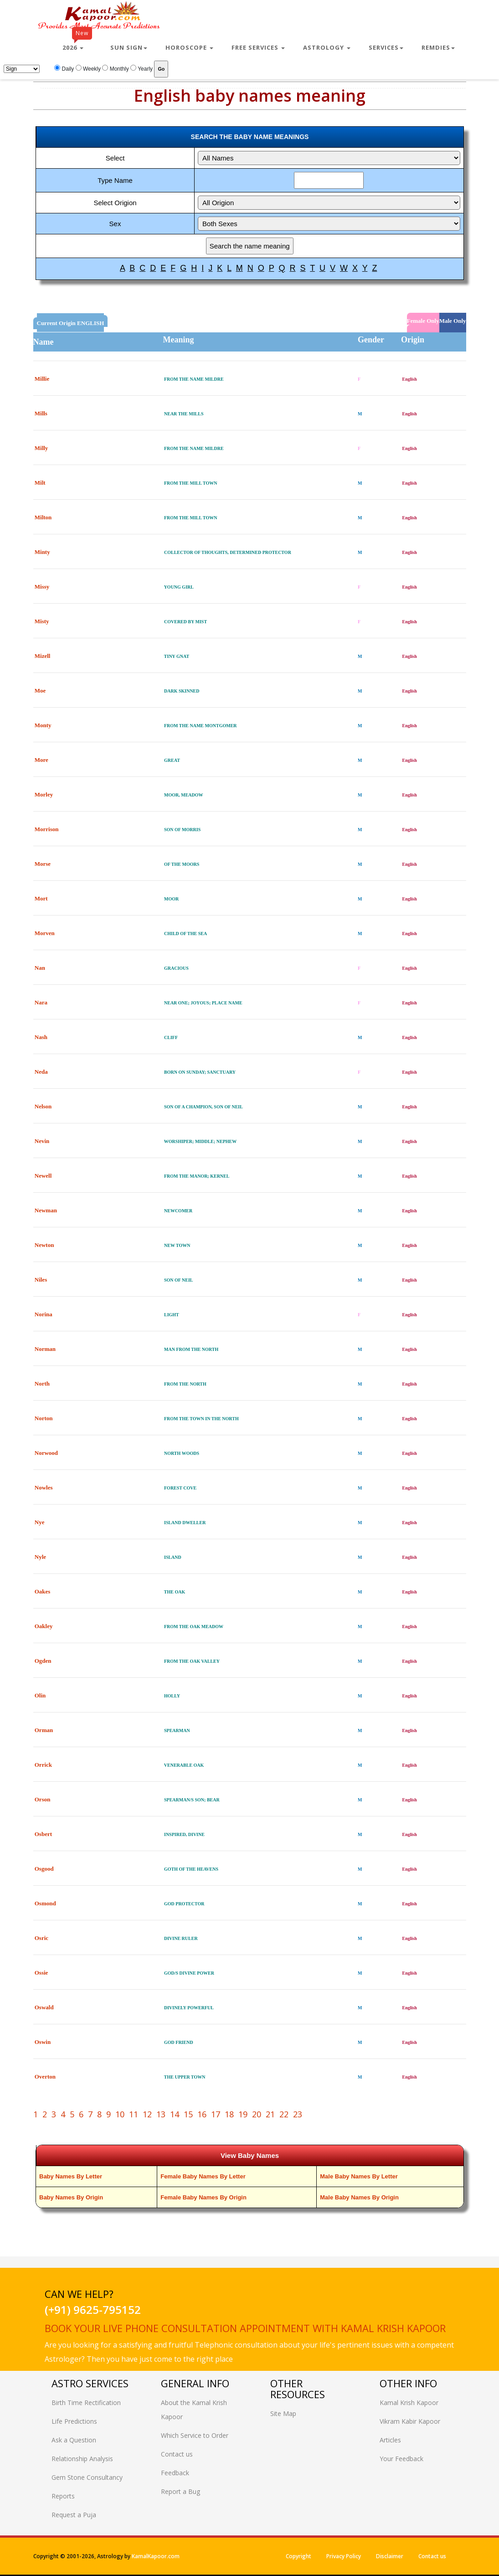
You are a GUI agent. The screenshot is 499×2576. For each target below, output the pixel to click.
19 (242, 2114)
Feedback (175, 2472)
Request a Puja (73, 2514)
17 (215, 2114)
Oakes (43, 1591)
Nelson (43, 1106)
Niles (41, 1279)
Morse (43, 863)
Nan (40, 967)
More (41, 759)
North (42, 1383)
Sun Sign (128, 47)
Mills (41, 413)
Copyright (298, 2556)
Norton (44, 1418)
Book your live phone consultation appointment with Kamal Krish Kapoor (245, 2328)
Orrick (43, 1764)
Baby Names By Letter (70, 2176)
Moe (40, 690)
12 (147, 2114)
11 (133, 2114)
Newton (44, 1244)
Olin (40, 1695)
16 (201, 2114)
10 (119, 2114)
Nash (41, 1037)
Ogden (43, 1660)
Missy (42, 586)
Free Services (258, 47)
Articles (390, 2440)
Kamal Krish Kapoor (409, 2402)
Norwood (46, 1452)
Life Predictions (74, 2421)
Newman (46, 1210)
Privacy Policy (343, 2556)
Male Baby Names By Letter (359, 2176)
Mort (41, 898)
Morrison (47, 829)
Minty (42, 551)
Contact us (177, 2454)
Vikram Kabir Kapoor (410, 2421)
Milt (40, 482)
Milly (41, 448)
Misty (42, 621)
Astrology (326, 47)
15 (188, 2114)
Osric (41, 1938)
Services (386, 47)
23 (297, 2114)
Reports (63, 2496)
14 (174, 2114)
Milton (43, 517)
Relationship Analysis (82, 2458)
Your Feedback (401, 2458)
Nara (41, 1002)
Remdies (438, 47)
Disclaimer (389, 2556)
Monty (43, 725)
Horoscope (189, 47)
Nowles (44, 1487)
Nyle (40, 1556)
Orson (43, 1799)
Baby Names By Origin (71, 2197)
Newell (43, 1175)
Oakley (44, 1626)
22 (283, 2114)
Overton (45, 2076)
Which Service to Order (194, 2435)
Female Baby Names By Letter (202, 2176)
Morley (44, 794)
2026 (77, 44)
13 (160, 2114)
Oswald (44, 2007)
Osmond (45, 1903)
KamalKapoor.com (156, 2556)
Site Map (283, 2413)
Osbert (43, 1834)
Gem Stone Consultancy (87, 2477)
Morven (45, 933)
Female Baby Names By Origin (203, 2197)
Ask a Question (73, 2440)
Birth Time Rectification (86, 2402)
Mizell (43, 655)
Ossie (41, 1972)
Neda (41, 1071)
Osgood (44, 1868)
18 (229, 2114)
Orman (44, 1730)
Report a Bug (180, 2491)
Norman (45, 1348)
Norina (43, 1314)
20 (256, 2114)
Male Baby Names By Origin (359, 2197)
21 (270, 2114)
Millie (42, 378)
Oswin (43, 2041)
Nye (40, 1522)
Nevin (42, 1141)
